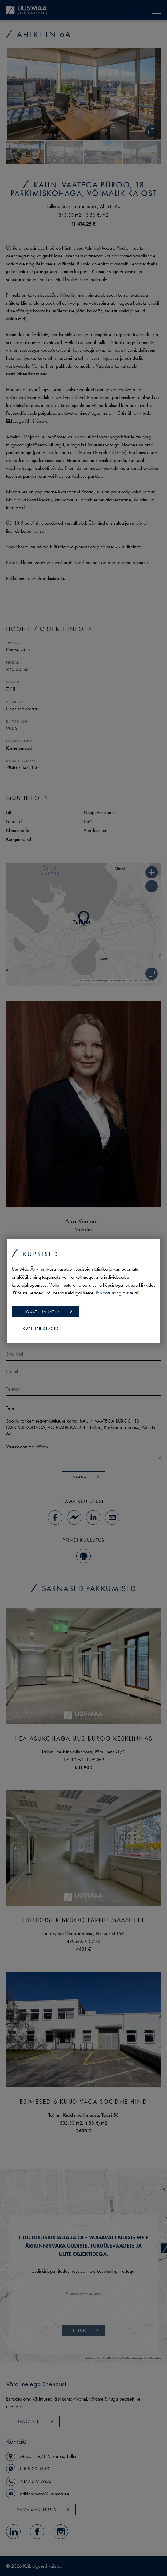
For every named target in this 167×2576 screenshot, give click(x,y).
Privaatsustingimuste (114, 1293)
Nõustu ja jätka (47, 1311)
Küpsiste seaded (41, 1328)
